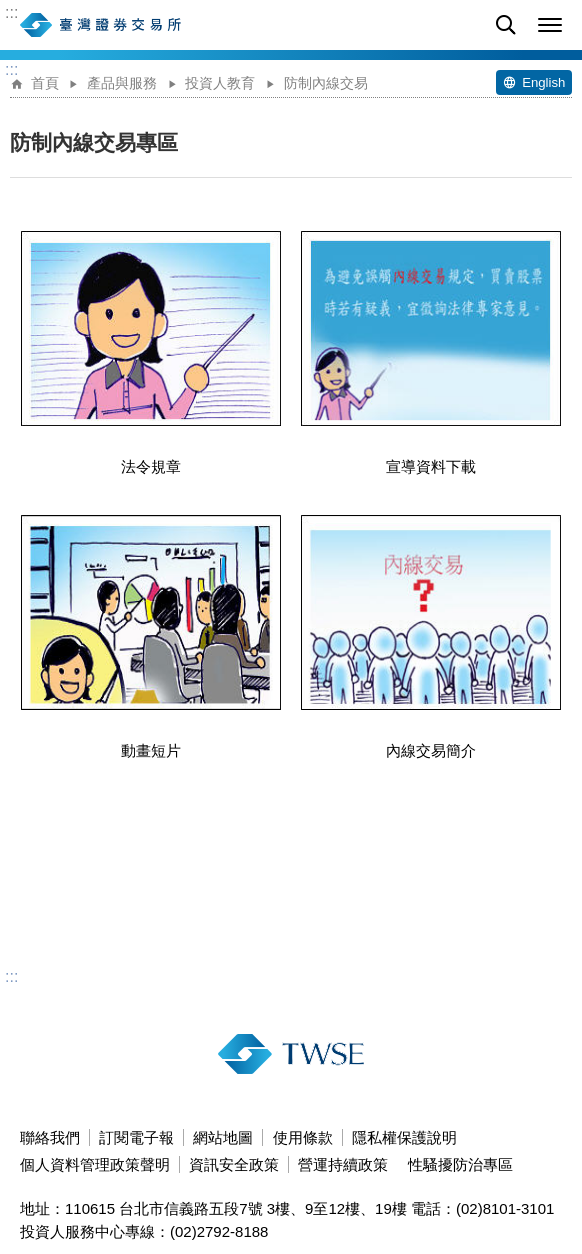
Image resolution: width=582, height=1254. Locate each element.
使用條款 (303, 1137)
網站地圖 (223, 1137)
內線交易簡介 (431, 637)
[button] (550, 25)
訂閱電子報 (136, 1137)
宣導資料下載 (431, 353)
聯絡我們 (50, 1137)
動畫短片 (151, 637)
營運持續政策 (343, 1164)
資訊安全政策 (234, 1164)
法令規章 (151, 353)
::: (11, 13)
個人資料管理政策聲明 (95, 1164)
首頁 (45, 83)
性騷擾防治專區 (460, 1164)
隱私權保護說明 (404, 1137)
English (543, 82)
